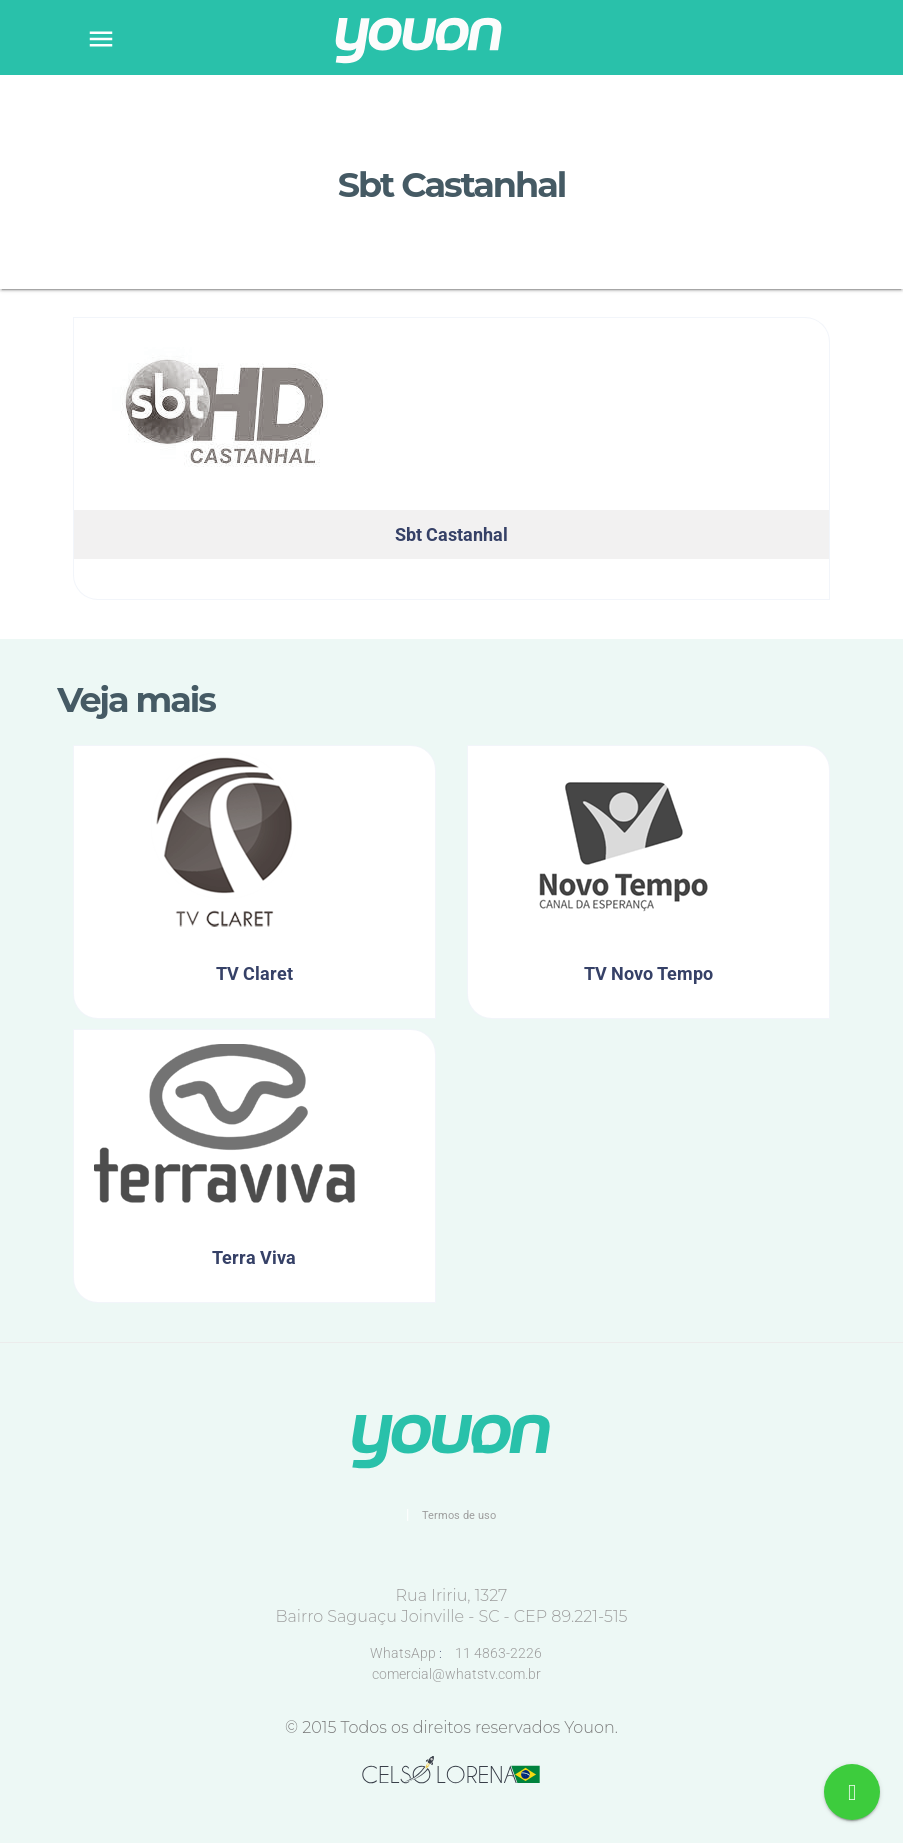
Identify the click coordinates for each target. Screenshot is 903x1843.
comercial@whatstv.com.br (456, 1674)
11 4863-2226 (498, 1653)
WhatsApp (404, 1653)
